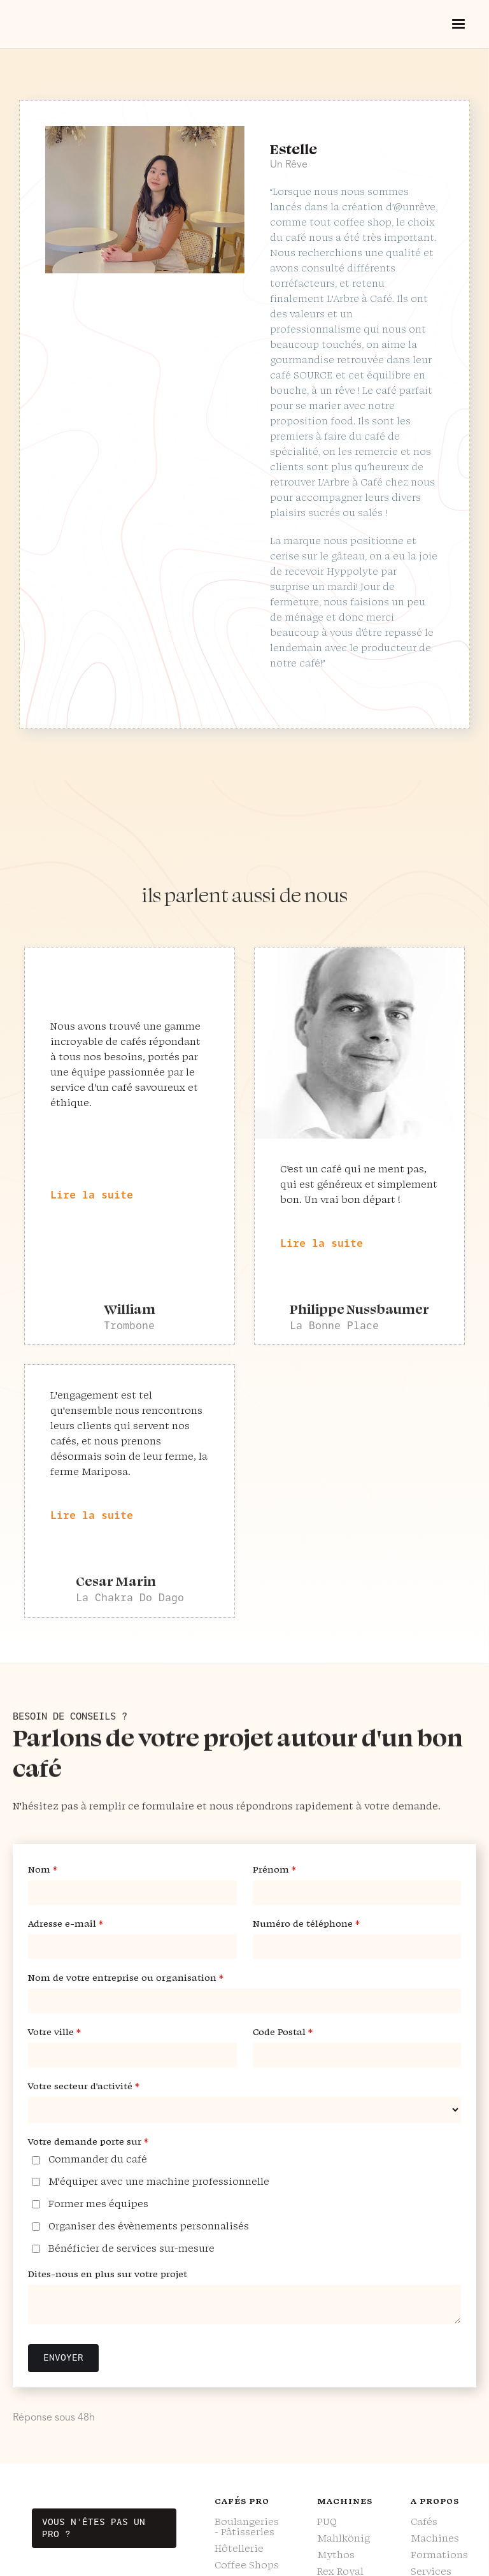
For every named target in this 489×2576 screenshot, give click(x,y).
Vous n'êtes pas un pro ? (93, 2528)
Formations (439, 2554)
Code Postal (297, 2032)
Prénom (288, 1869)
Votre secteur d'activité (97, 2086)
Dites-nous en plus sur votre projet (107, 2274)
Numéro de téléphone (320, 1924)
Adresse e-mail (79, 1924)
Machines (435, 2538)
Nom (56, 1869)
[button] (458, 24)
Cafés (424, 2521)
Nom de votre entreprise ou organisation (140, 1978)
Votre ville (68, 2032)
